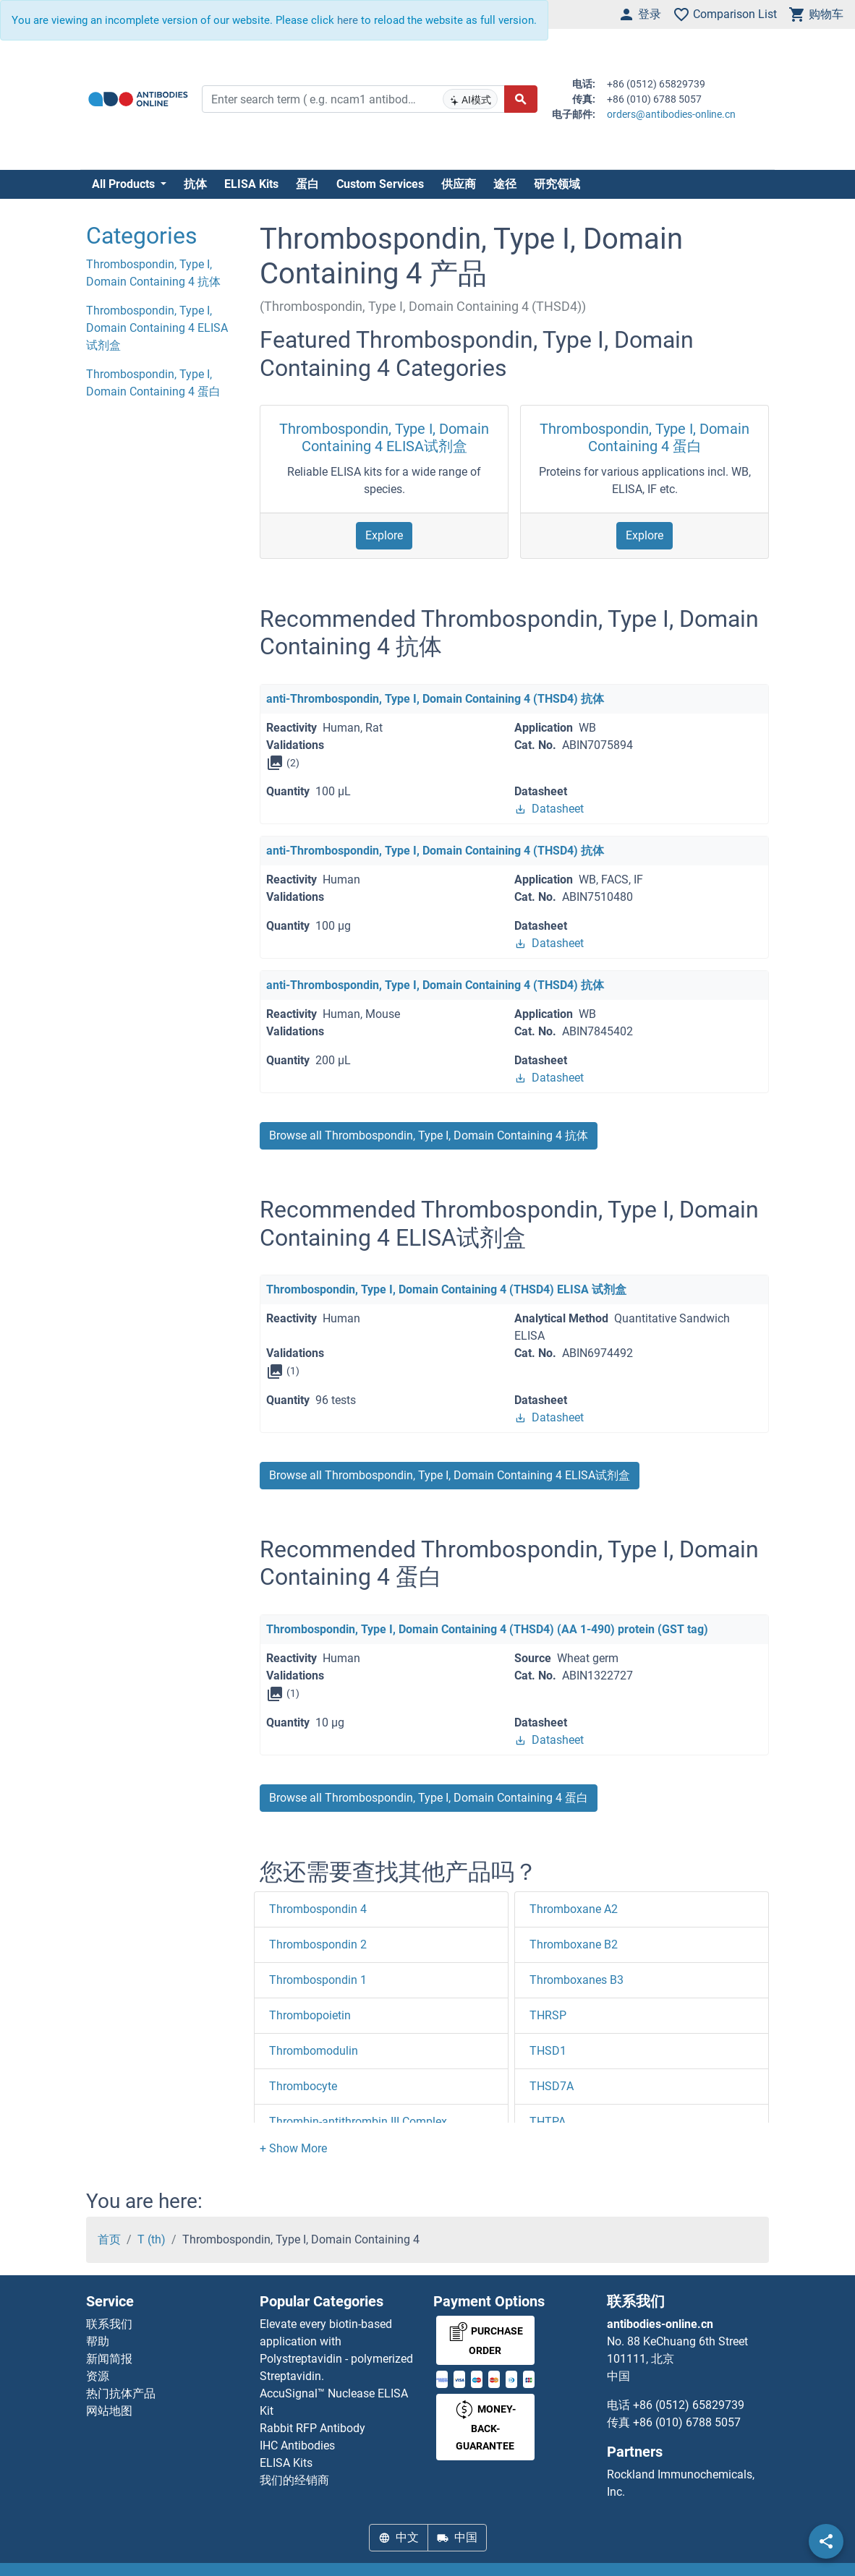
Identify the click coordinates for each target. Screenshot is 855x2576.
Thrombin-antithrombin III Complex (358, 2121)
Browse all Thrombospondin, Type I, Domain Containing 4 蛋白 (428, 1798)
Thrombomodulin (313, 2051)
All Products (125, 184)
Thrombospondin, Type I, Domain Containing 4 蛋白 (644, 437)
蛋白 (307, 184)
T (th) (151, 2239)
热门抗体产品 (121, 2393)
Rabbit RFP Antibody (312, 2428)
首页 (109, 2239)
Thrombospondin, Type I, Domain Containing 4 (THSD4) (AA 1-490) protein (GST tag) (487, 1629)
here (347, 20)
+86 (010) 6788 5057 (687, 2422)
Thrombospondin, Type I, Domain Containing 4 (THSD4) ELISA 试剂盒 (446, 1289)
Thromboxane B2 (573, 1944)
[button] (293, 2148)
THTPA (547, 2121)
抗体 (195, 184)
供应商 (458, 184)
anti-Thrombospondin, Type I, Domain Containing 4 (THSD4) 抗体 (435, 699)
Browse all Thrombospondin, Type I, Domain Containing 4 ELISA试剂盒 (449, 1475)
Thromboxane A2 (573, 1909)
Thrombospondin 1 (318, 1980)
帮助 (97, 2341)
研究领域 (557, 184)
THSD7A (551, 2086)
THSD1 (547, 2051)
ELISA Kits (251, 184)
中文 (398, 2537)
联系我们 (109, 2324)
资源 (97, 2376)
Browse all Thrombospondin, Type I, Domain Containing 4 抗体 (428, 1135)
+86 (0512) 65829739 (688, 2405)
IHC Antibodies (297, 2445)
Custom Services (380, 184)
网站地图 (109, 2411)
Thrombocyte (303, 2086)
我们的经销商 (294, 2480)
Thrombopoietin (310, 2015)
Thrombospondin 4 (318, 1909)
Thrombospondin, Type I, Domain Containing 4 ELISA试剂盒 (384, 437)
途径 (504, 184)
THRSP (547, 2015)
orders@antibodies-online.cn (671, 114)
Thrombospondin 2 (318, 1944)
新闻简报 (109, 2359)
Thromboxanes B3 (576, 1980)
